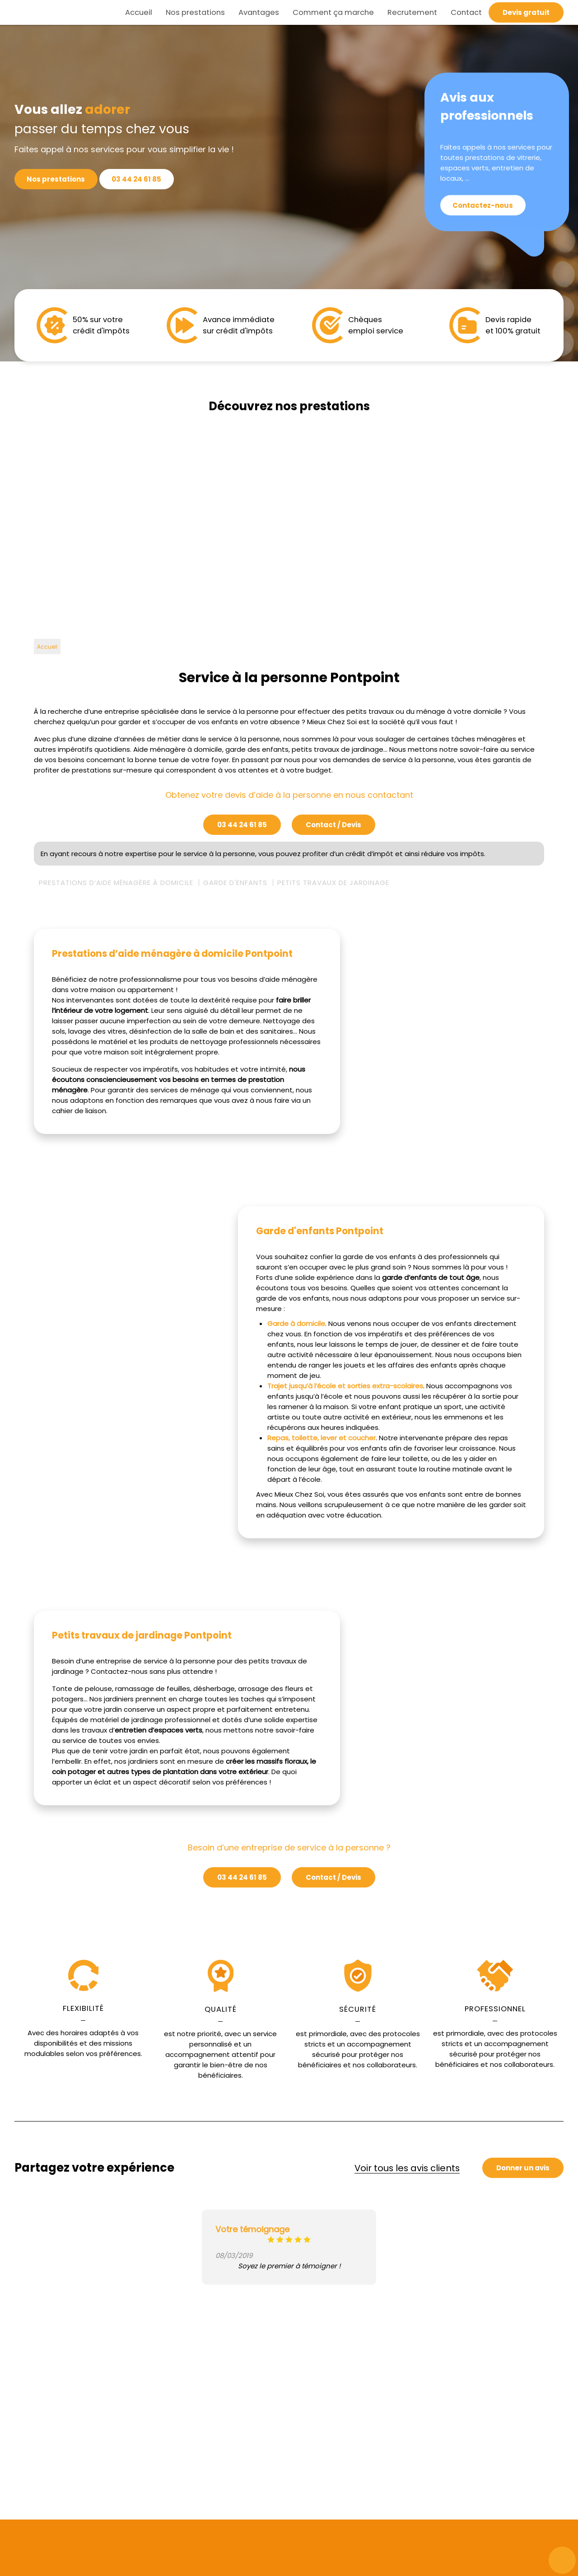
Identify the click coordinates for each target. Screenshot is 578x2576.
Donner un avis (523, 2168)
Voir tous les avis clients (407, 2168)
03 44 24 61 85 (141, 179)
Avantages (258, 12)
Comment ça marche (333, 12)
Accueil (138, 12)
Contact (466, 12)
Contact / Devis (333, 824)
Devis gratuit (526, 12)
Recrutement (412, 12)
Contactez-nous (484, 206)
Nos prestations (195, 12)
